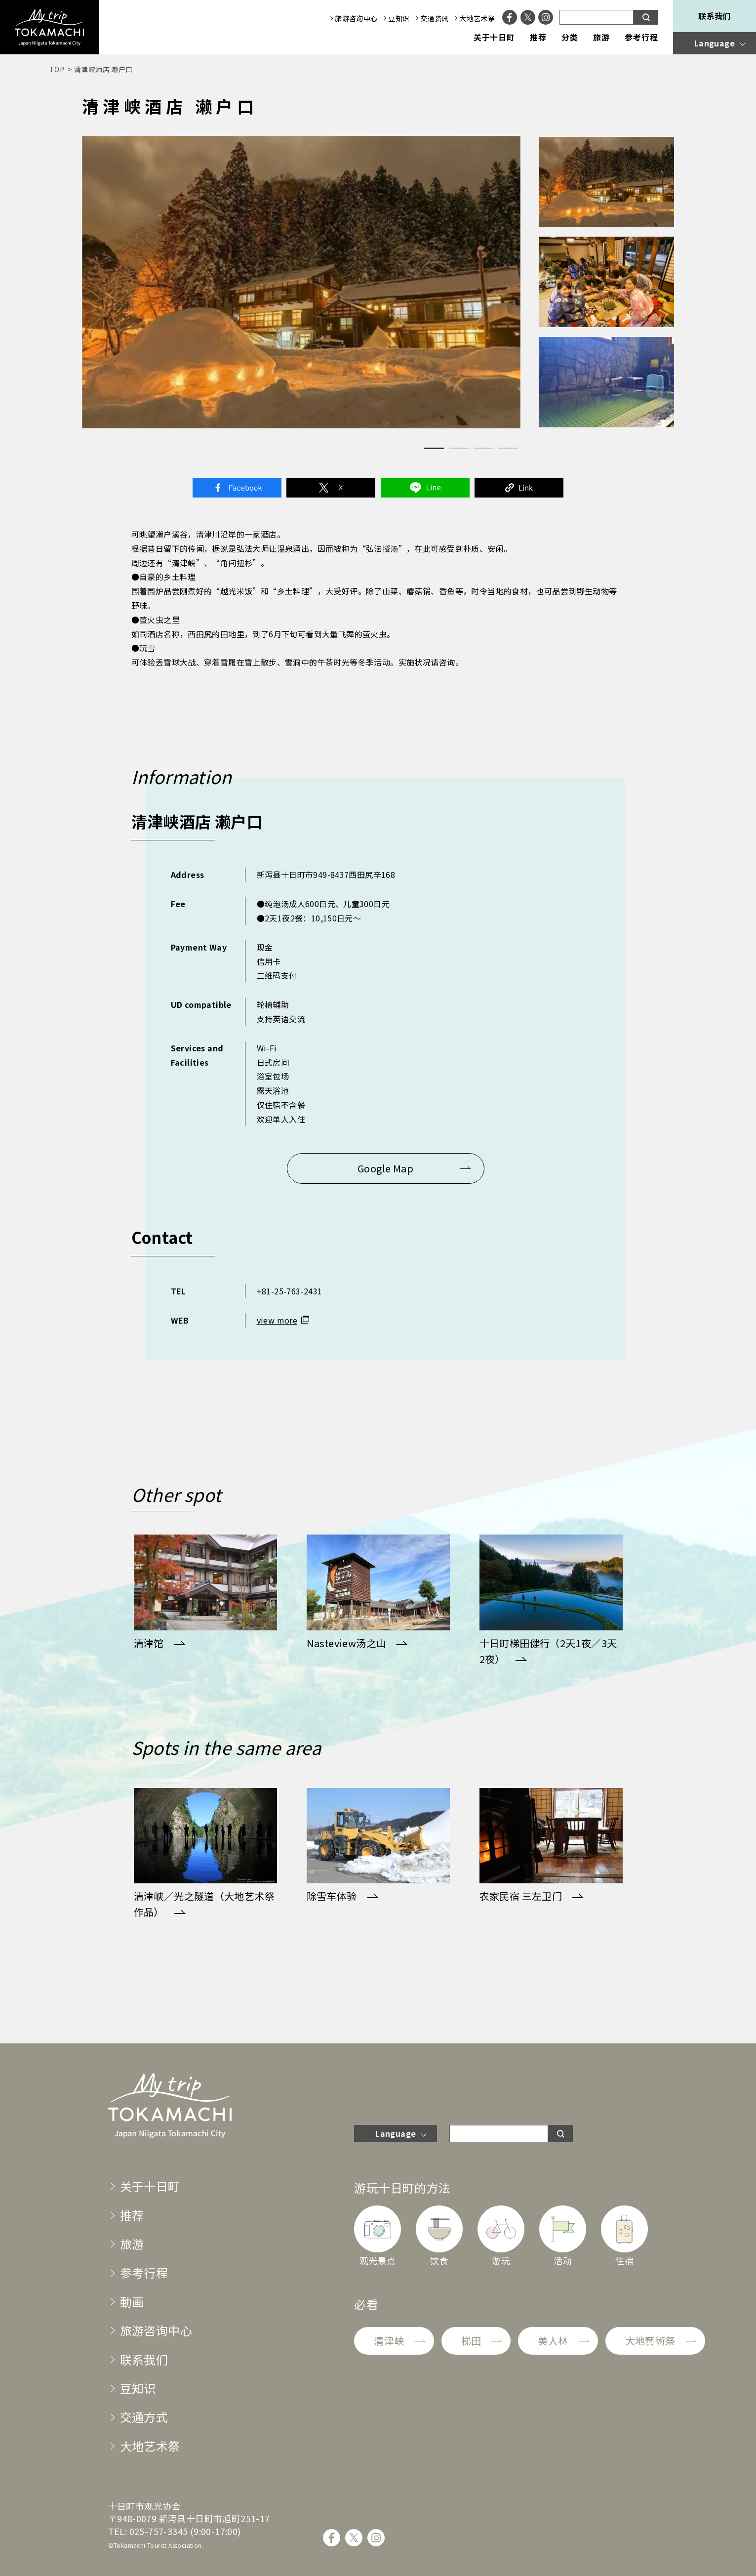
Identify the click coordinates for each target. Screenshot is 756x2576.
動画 (132, 2301)
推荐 (538, 37)
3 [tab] (483, 448)
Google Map (385, 1168)
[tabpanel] (301, 282)
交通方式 (144, 2416)
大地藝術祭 (650, 2340)
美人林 (553, 2340)
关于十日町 (495, 37)
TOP (56, 69)
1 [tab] (434, 448)
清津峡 (389, 2340)
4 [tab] (508, 448)
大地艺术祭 (477, 18)
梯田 (471, 2340)
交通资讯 (434, 18)
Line (425, 488)
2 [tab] (459, 448)
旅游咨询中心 (356, 18)
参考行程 (641, 37)
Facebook (237, 488)
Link (519, 488)
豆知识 (398, 18)
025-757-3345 (158, 2531)
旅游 (601, 37)
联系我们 (714, 16)
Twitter (330, 488)
